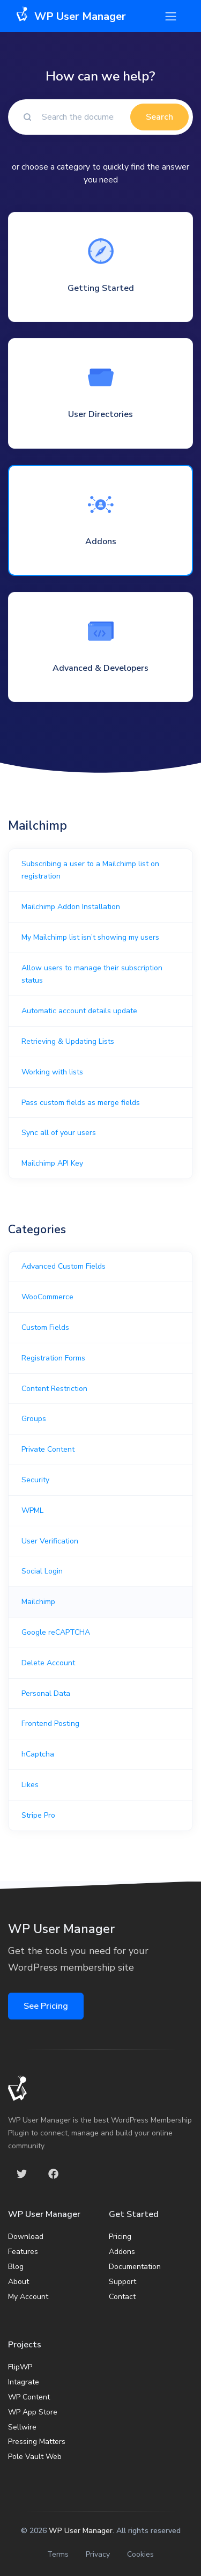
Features (23, 2251)
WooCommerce (47, 1297)
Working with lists (52, 1072)
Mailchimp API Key (52, 1163)
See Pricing (46, 2006)
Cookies (140, 2554)
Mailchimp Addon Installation (70, 907)
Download (25, 2236)
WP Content (29, 2397)
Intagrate (23, 2382)
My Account (28, 2297)
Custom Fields (45, 1327)
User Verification (49, 1541)
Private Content (48, 1449)
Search (159, 117)
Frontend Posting (50, 1723)
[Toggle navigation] (170, 16)
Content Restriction (54, 1389)
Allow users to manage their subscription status (91, 974)
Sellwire (22, 2427)
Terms (58, 2554)
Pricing (120, 2236)
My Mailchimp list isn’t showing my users (90, 937)
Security (35, 1480)
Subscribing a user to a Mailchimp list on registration (90, 870)
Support (122, 2282)
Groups (33, 1419)
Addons (100, 541)
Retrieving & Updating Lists (67, 1041)
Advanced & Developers (100, 668)
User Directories (100, 414)
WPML (32, 1510)
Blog (16, 2267)
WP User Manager (81, 2531)
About (18, 2282)
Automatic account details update (79, 1011)
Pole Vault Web (35, 2456)
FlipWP (20, 2367)
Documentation (135, 2267)
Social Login (42, 1571)
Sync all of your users (58, 1133)
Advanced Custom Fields (63, 1266)
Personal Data (45, 1693)
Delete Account (48, 1663)
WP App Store (32, 2412)
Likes (30, 1785)
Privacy (98, 2554)
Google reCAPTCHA (55, 1632)
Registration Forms (53, 1358)
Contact (122, 2297)
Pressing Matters (36, 2441)
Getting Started (101, 288)
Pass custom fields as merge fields (80, 1102)
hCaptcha (37, 1754)
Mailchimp (38, 1602)
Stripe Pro (38, 1815)
